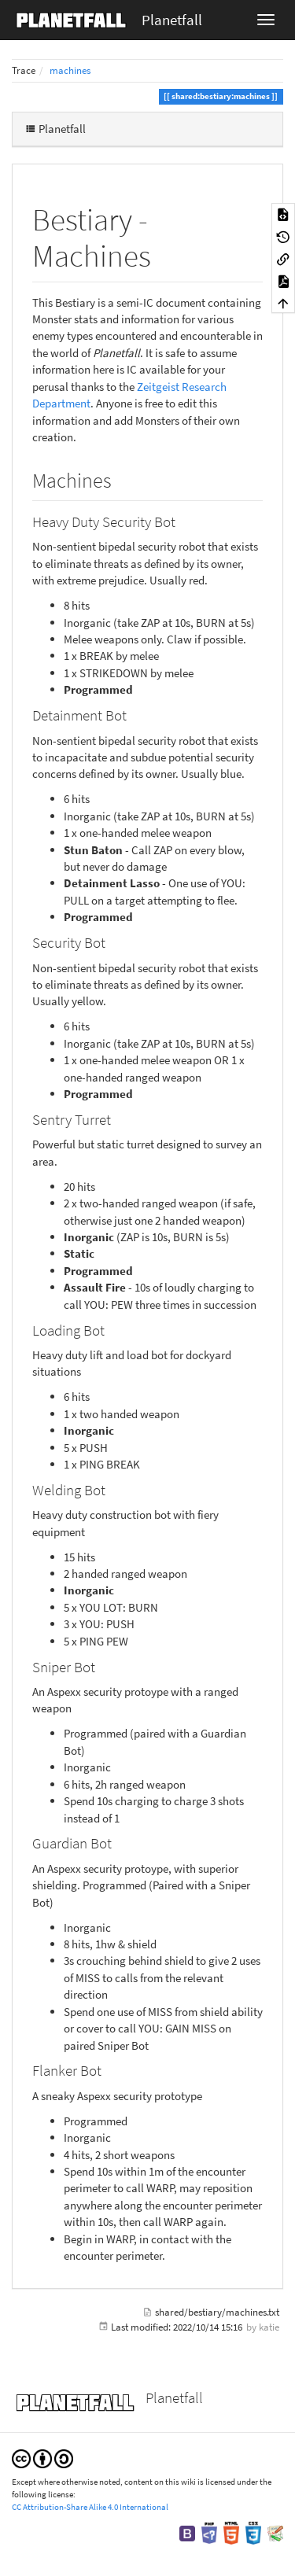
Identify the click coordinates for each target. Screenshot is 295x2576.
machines (70, 70)
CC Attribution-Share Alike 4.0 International (90, 2506)
